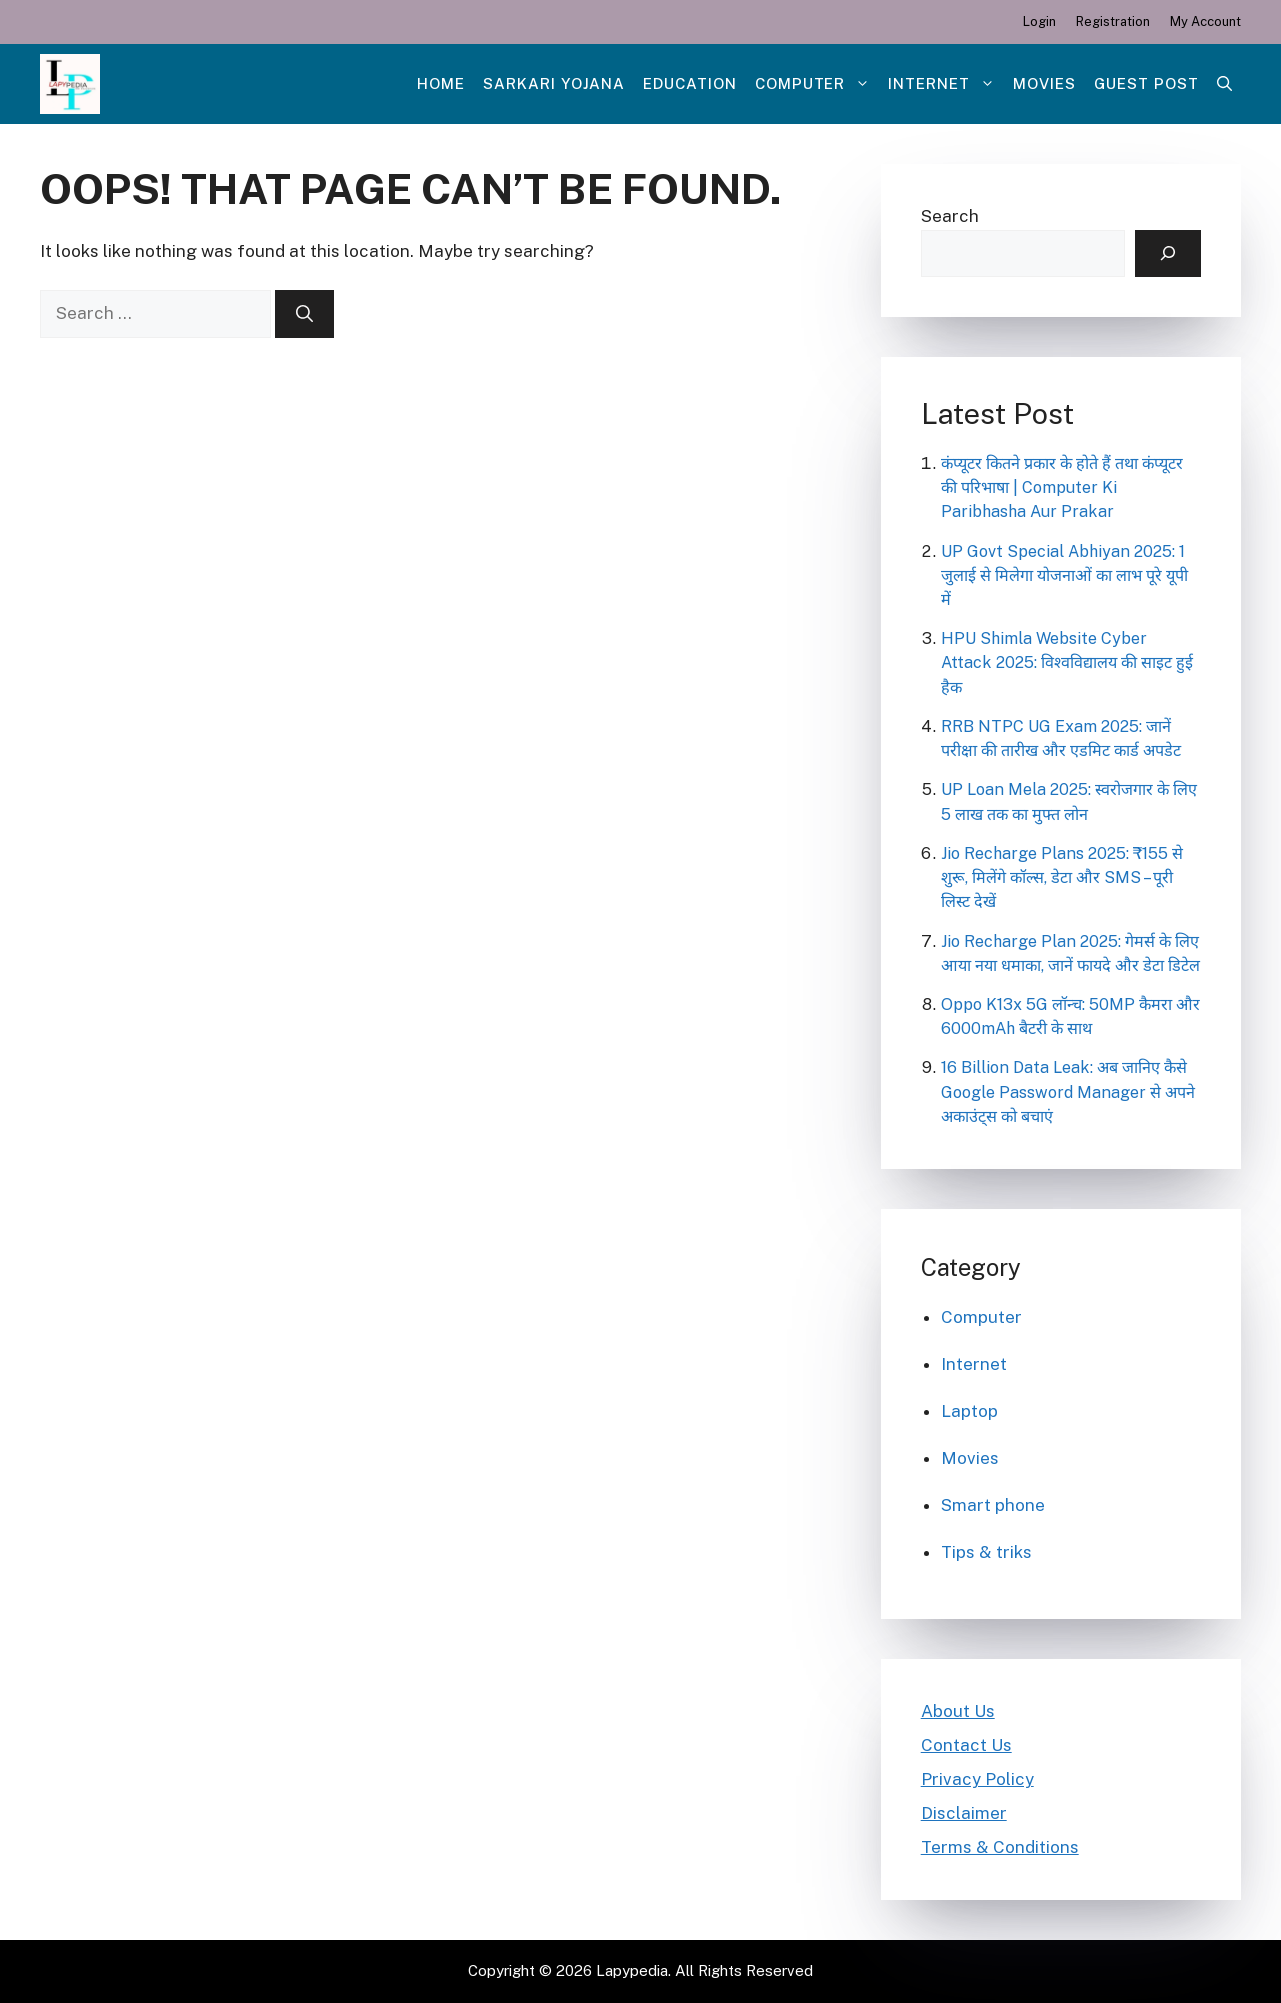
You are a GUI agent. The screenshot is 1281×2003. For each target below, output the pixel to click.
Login (1039, 21)
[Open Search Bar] (1224, 84)
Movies (1044, 83)
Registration (1113, 21)
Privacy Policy (977, 1779)
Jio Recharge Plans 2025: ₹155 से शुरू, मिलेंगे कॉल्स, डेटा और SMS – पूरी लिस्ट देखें (1062, 877)
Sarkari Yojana (554, 83)
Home (441, 83)
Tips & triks (986, 1552)
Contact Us (966, 1745)
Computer (817, 84)
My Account (1205, 21)
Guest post (1146, 83)
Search (950, 216)
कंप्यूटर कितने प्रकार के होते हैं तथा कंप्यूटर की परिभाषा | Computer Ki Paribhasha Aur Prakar (1062, 487)
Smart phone (993, 1505)
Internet (946, 84)
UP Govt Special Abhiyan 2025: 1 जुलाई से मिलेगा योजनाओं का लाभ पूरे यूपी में (1064, 575)
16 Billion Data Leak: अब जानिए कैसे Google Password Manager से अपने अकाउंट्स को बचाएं (1068, 1091)
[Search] (304, 314)
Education (690, 83)
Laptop (969, 1411)
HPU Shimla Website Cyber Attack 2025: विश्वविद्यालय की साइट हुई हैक (1067, 662)
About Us (958, 1711)
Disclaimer (964, 1813)
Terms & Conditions (1000, 1847)
